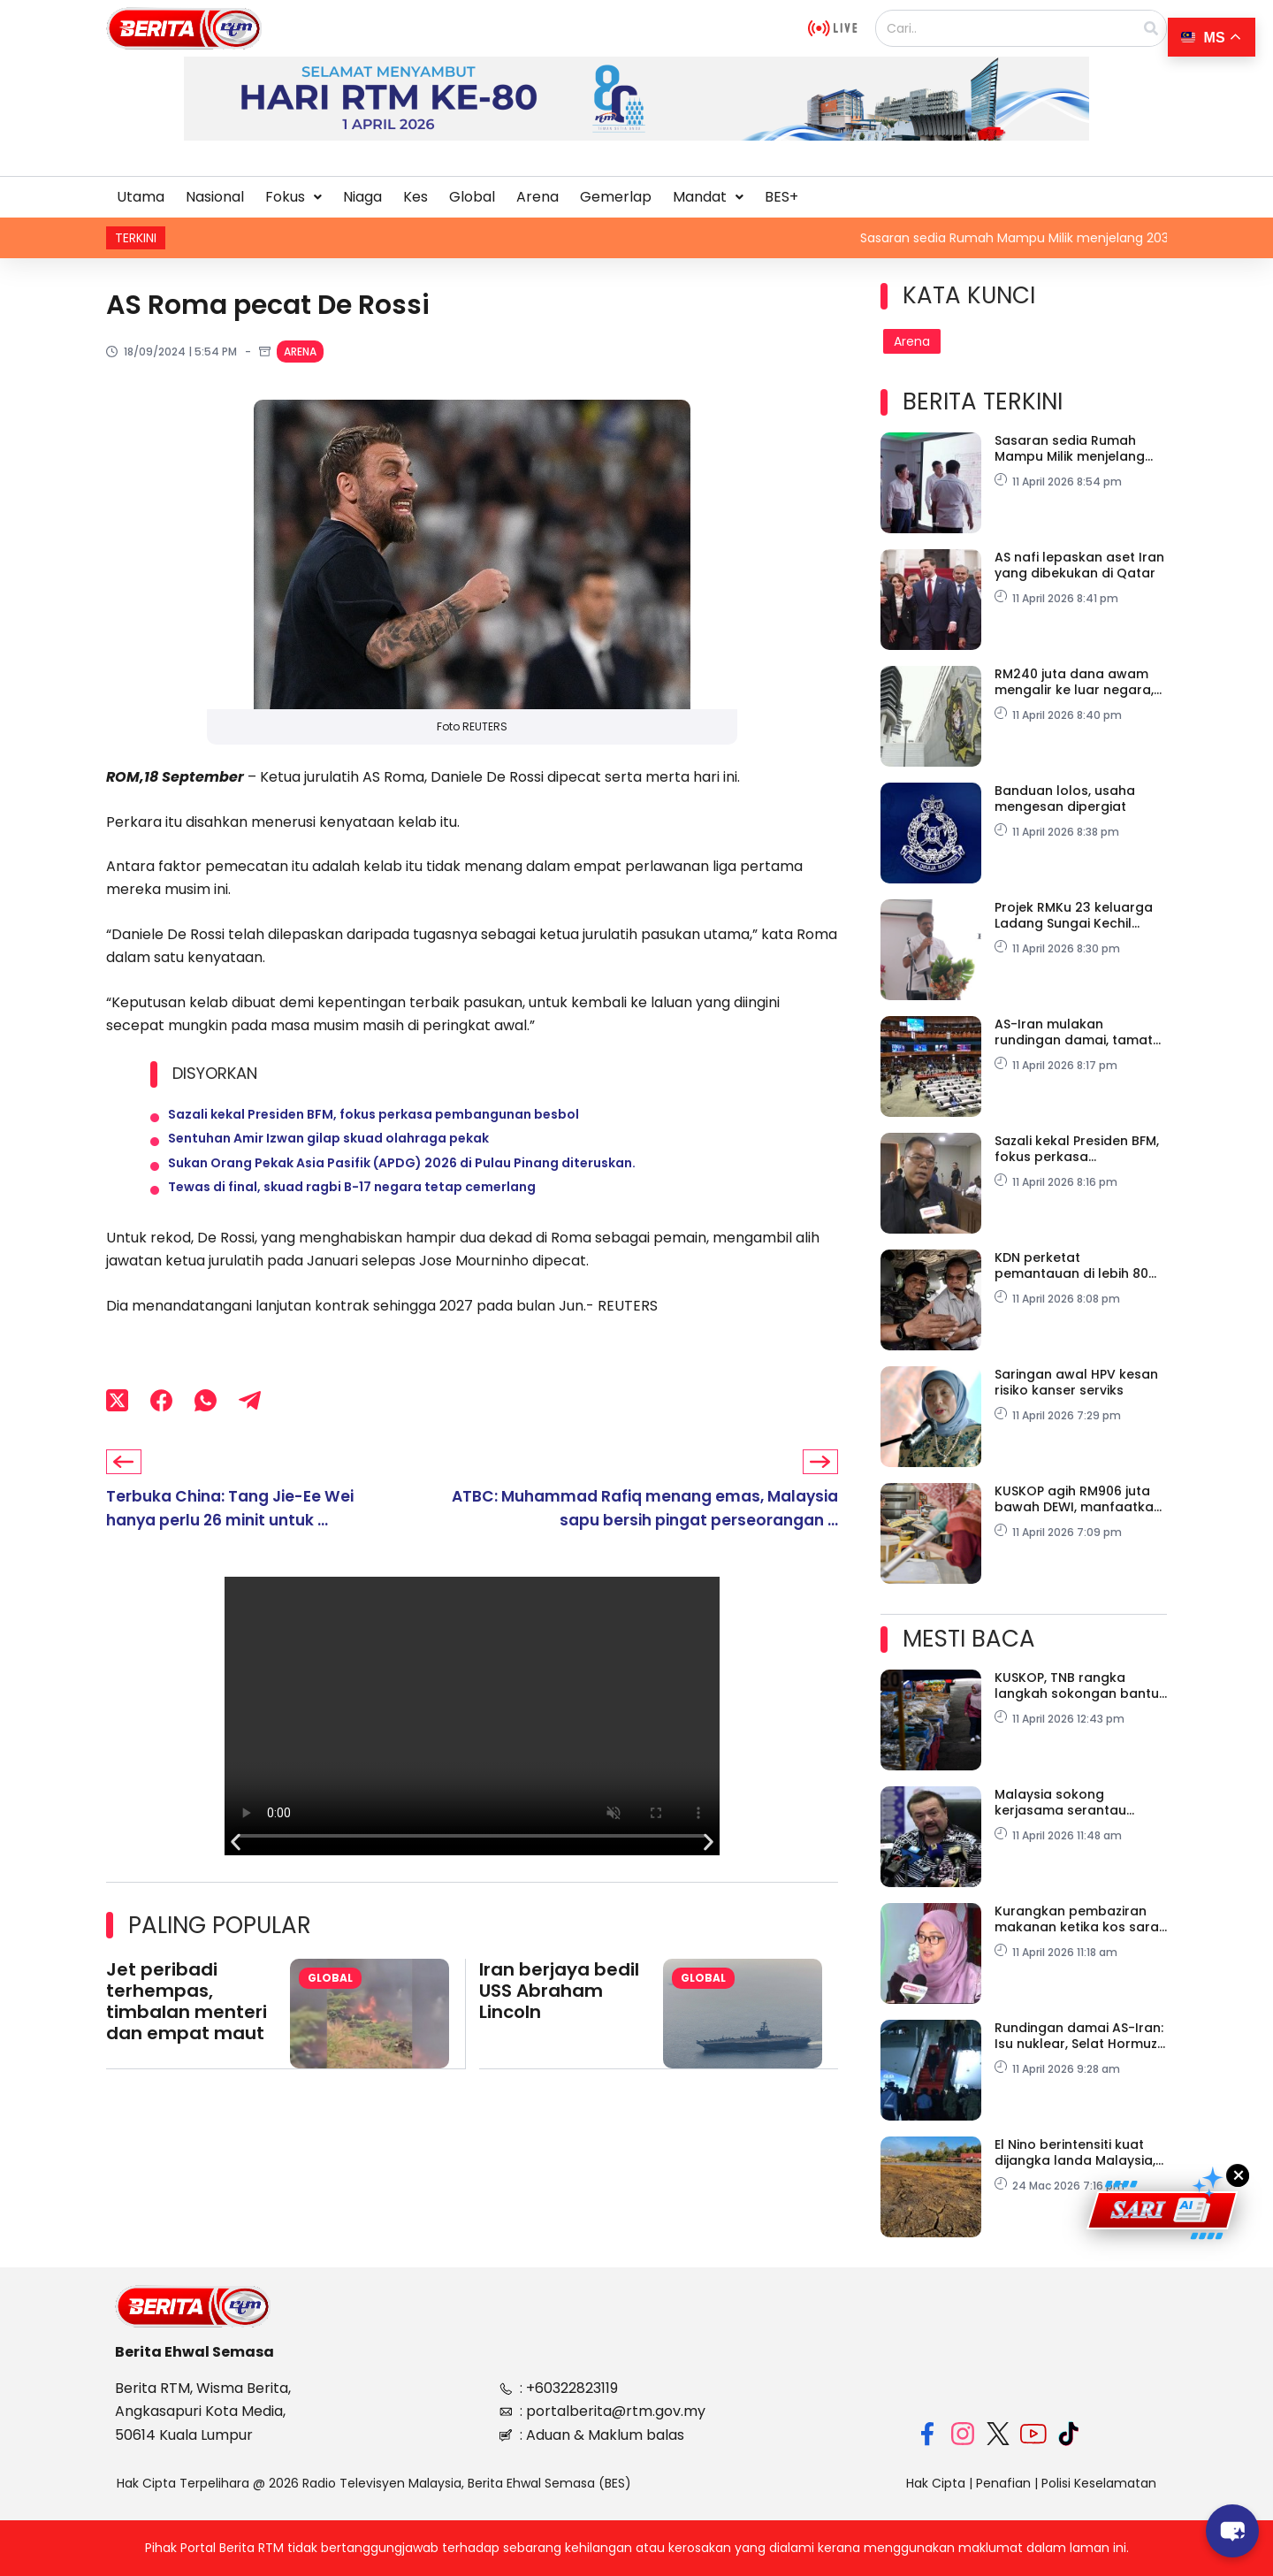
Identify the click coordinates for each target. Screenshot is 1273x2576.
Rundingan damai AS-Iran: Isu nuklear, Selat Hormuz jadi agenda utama (1079, 2036)
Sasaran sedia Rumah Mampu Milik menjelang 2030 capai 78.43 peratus (1078, 448)
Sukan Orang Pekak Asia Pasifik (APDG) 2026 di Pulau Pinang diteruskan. (402, 1182)
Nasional (215, 197)
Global (472, 197)
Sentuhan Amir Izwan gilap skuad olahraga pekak (328, 1150)
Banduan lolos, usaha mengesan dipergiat (1065, 798)
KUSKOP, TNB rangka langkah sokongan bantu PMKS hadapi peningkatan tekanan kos (1078, 1685)
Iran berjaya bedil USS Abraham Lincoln (559, 2022)
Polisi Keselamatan (1098, 2483)
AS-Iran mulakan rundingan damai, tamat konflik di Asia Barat (1074, 1032)
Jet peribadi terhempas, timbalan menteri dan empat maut (186, 2033)
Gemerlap (616, 197)
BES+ (781, 197)
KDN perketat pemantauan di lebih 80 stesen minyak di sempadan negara (1071, 1265)
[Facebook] (161, 1431)
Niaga (362, 197)
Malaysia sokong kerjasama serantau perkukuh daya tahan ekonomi (1064, 1802)
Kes (415, 197)
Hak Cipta (935, 2483)
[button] (293, 197)
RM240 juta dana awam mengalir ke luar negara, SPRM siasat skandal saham (1074, 682)
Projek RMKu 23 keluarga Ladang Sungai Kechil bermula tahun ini (1074, 915)
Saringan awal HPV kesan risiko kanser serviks (1076, 1382)
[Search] (1151, 28)
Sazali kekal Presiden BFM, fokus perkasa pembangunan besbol (373, 1118)
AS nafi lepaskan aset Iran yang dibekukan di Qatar (1079, 565)
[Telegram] (250, 1431)
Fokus (293, 197)
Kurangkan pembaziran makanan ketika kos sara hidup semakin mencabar (1077, 1919)
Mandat (708, 197)
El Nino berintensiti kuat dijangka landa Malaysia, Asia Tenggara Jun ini (1075, 2152)
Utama (140, 197)
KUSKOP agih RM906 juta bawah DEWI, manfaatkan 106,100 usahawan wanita (1078, 1499)
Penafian (1003, 2483)
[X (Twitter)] (117, 1431)
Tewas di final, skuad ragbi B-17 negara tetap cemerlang (352, 1214)
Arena (537, 197)
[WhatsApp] (205, 1431)
